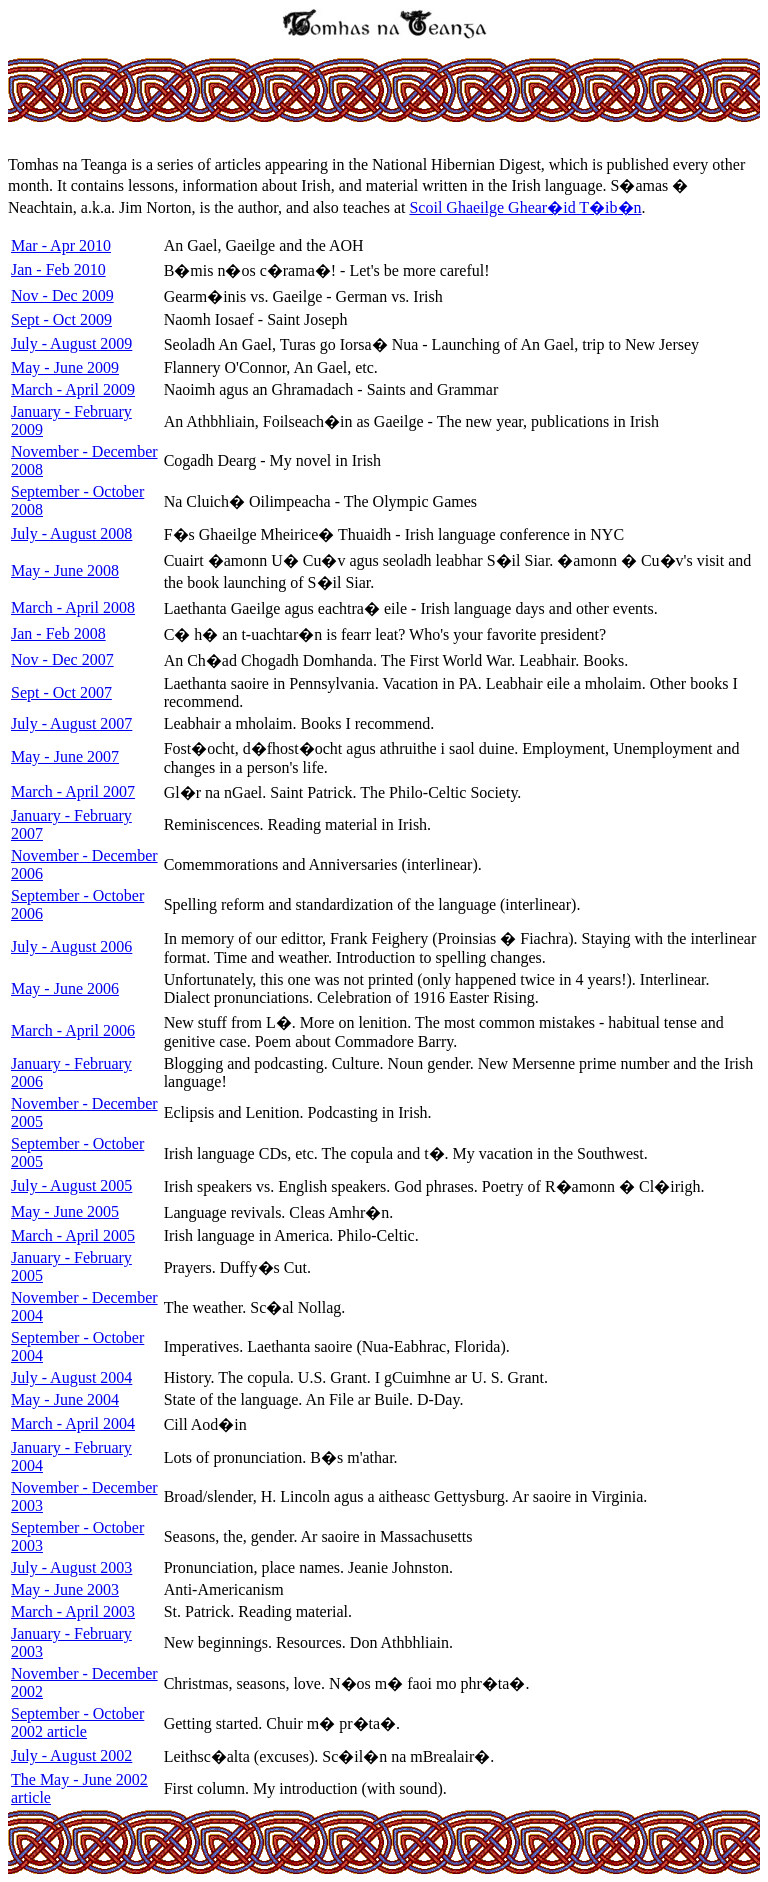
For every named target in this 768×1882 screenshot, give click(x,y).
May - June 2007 (65, 756)
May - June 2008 (65, 570)
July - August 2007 (71, 723)
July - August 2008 (71, 533)
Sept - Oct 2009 (61, 319)
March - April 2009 (73, 389)
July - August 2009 (71, 343)
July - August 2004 (71, 1377)
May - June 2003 (65, 1589)
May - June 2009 (65, 367)
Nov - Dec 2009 (62, 295)
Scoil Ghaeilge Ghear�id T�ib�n (525, 207)
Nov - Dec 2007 (62, 659)
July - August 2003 (71, 1567)
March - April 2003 (73, 1611)
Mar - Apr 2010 (61, 245)
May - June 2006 (65, 988)
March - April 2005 (73, 1235)
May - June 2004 (65, 1399)
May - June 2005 (65, 1211)
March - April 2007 (73, 791)
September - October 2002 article (77, 1722)
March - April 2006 (73, 1030)
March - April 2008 (73, 607)
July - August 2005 (71, 1185)
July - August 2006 (71, 946)
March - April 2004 (73, 1423)
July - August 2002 (71, 1755)
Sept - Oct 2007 (61, 692)
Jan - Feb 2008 (58, 633)
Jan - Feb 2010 (58, 269)
